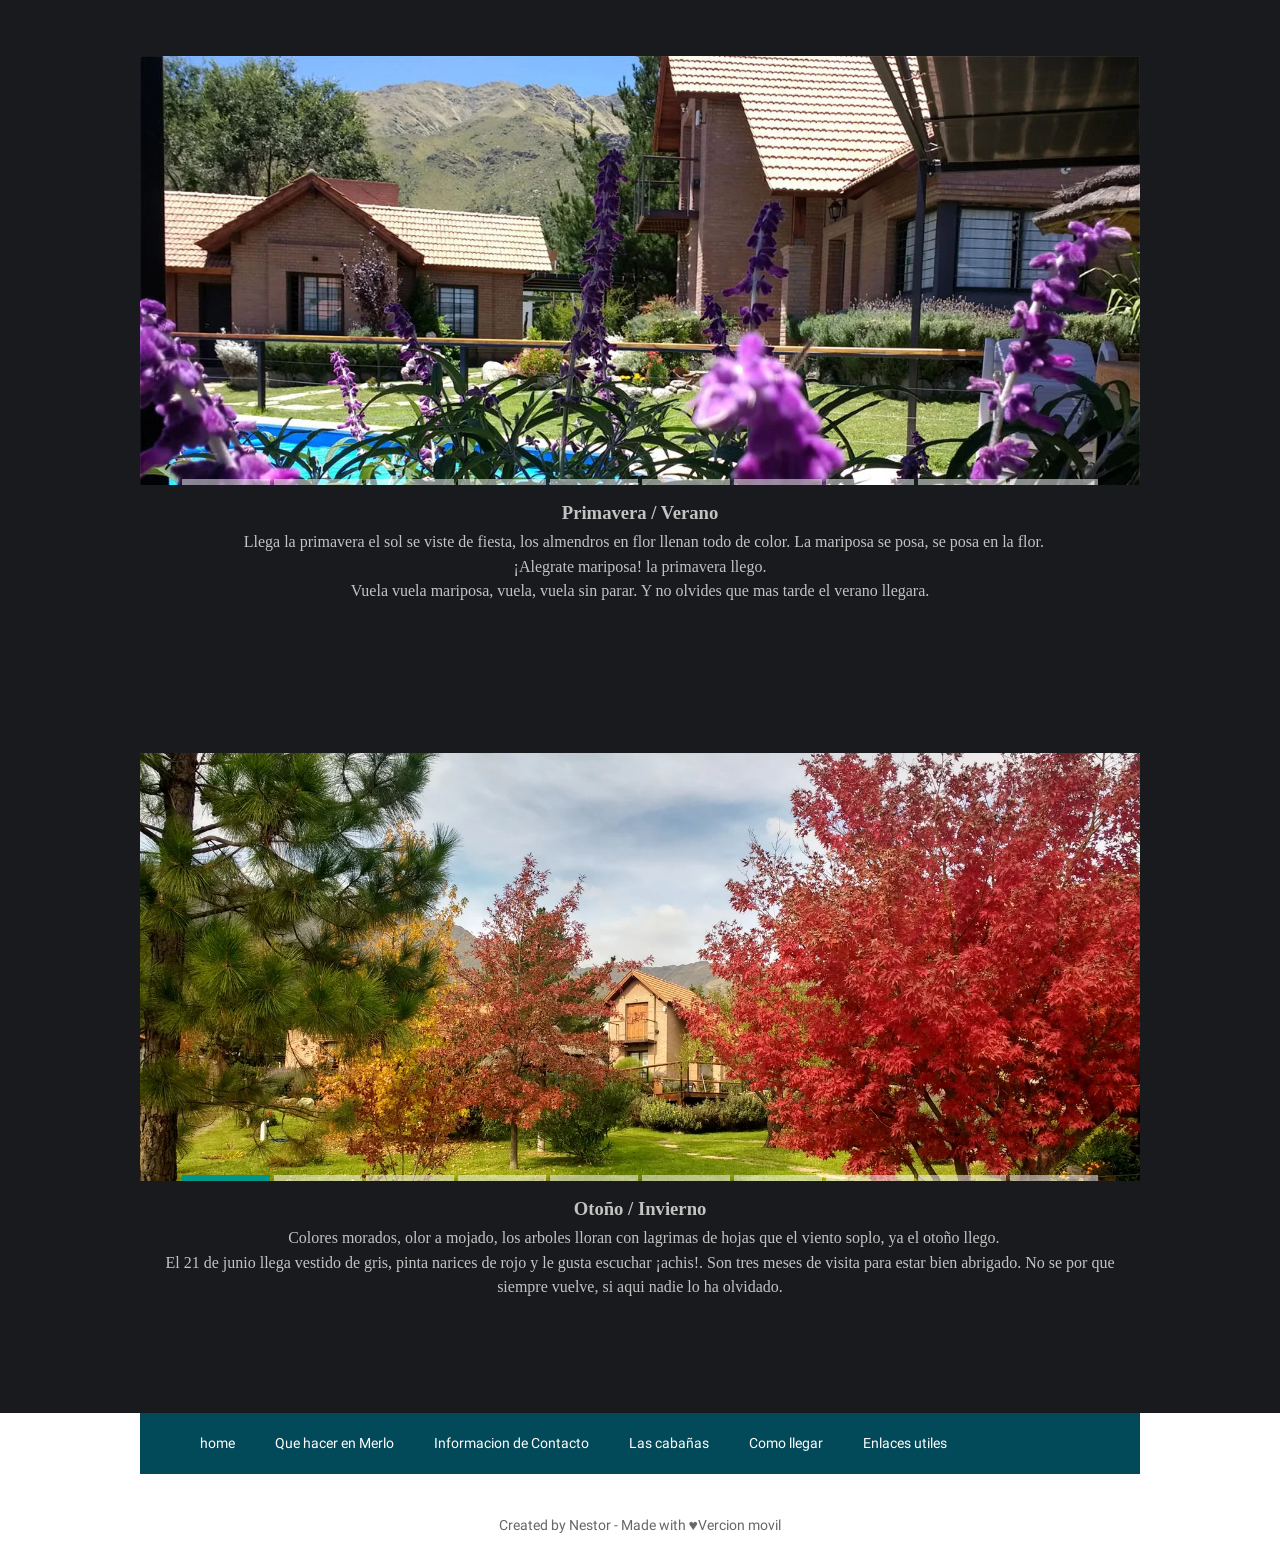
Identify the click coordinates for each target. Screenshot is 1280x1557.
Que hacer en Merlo (334, 1443)
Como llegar (786, 1443)
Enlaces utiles (905, 1443)
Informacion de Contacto (511, 1443)
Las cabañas (669, 1443)
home (217, 1443)
